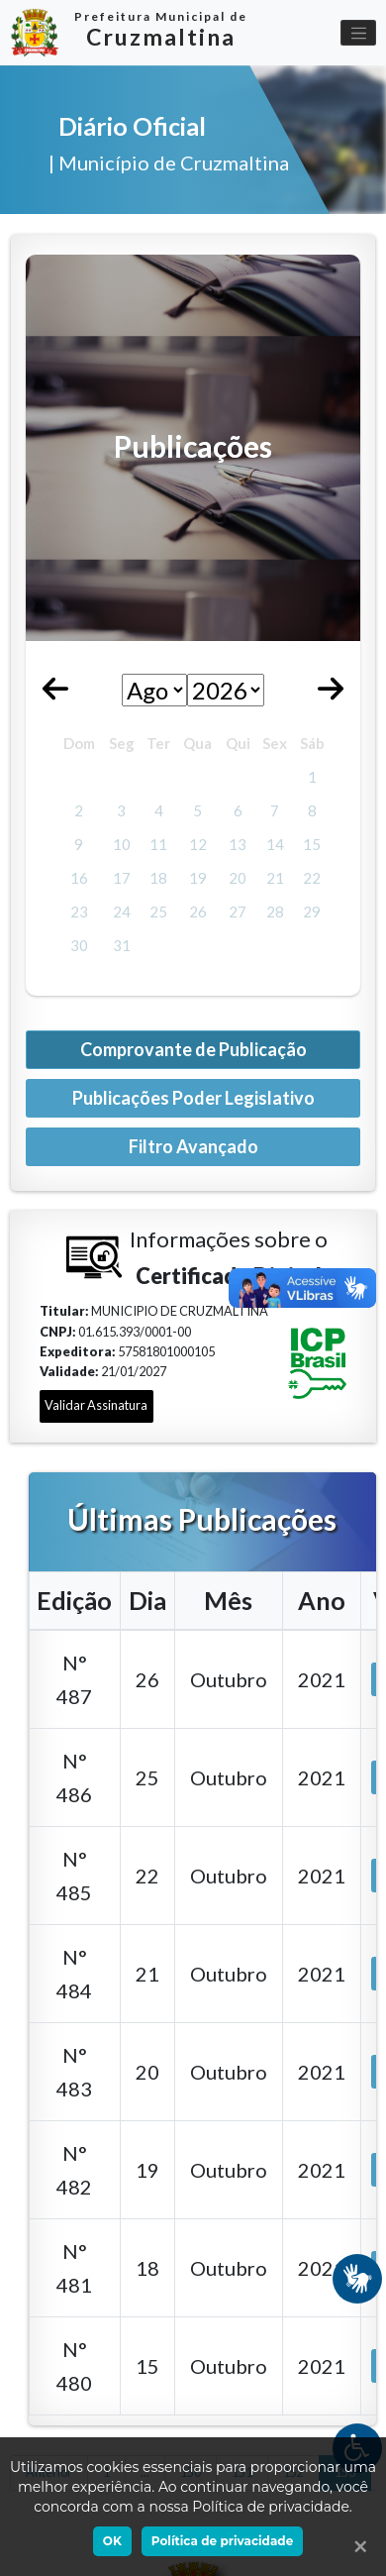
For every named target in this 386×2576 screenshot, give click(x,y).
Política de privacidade (222, 2540)
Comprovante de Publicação (193, 1049)
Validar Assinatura (96, 1405)
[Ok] (356, 2546)
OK (112, 2540)
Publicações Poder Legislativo (193, 1098)
